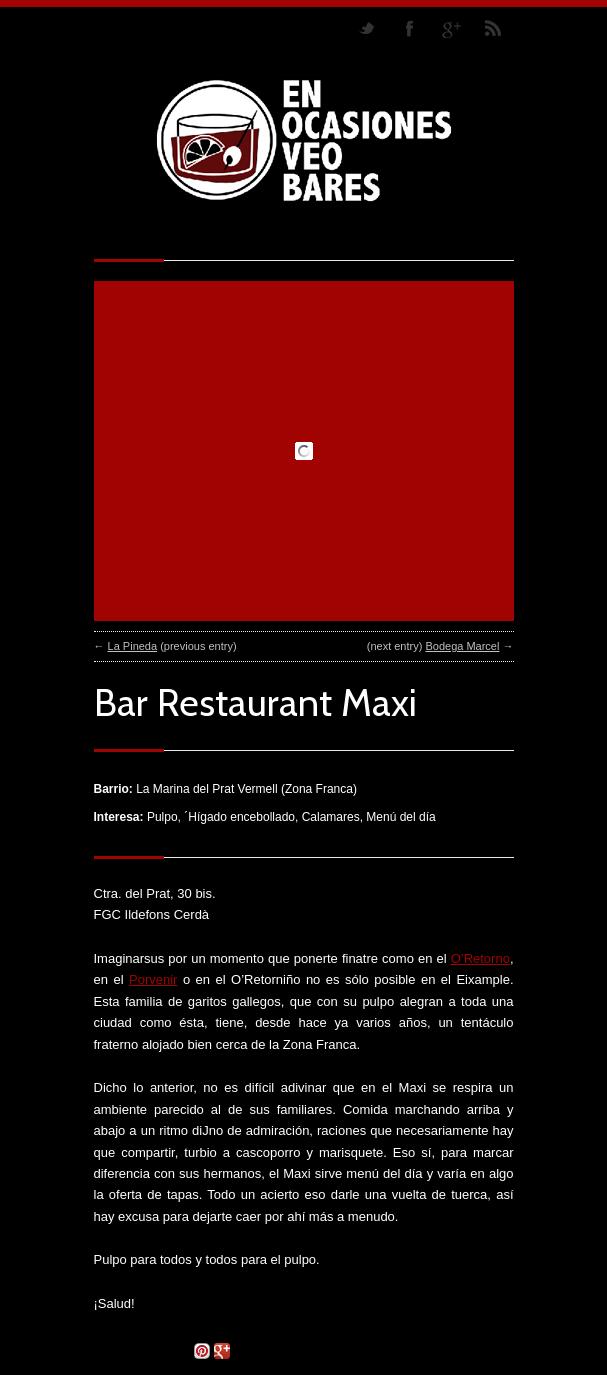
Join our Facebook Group (409, 28)
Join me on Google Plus (451, 28)
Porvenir (153, 979)
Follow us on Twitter (367, 28)
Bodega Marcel (462, 646)
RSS (493, 28)
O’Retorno (480, 958)
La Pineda (133, 646)
